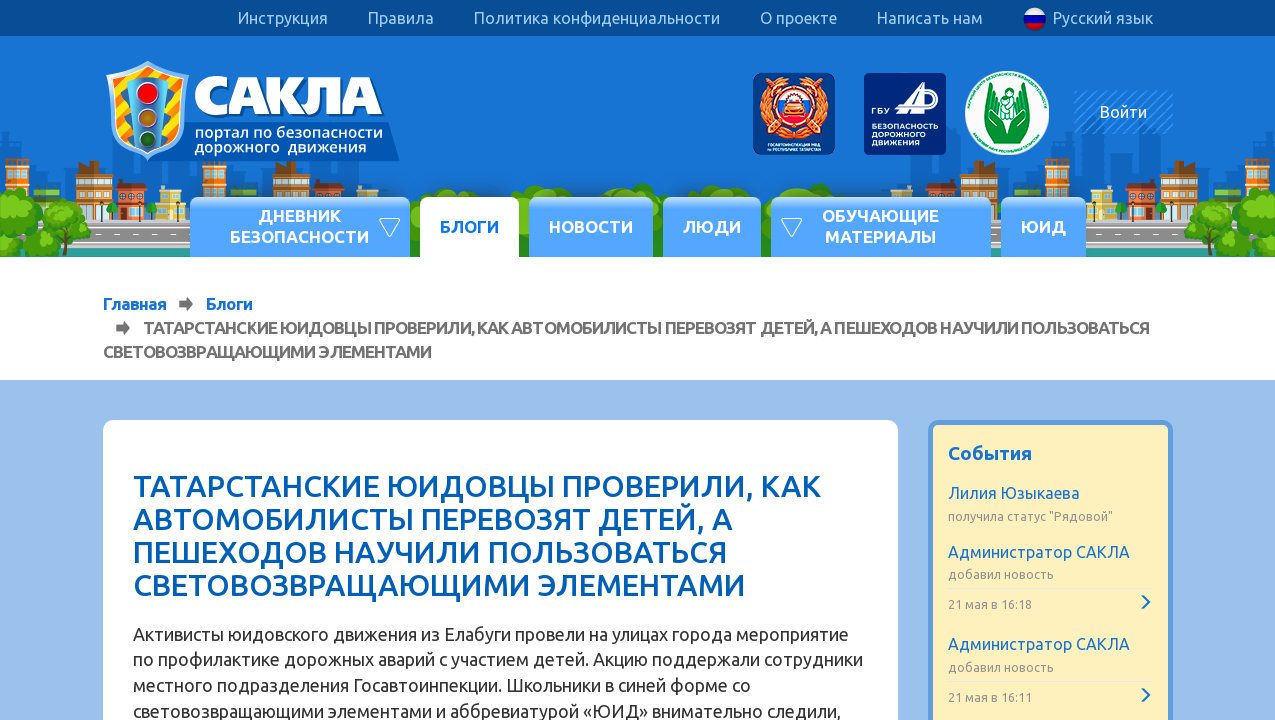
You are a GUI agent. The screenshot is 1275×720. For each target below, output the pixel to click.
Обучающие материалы (880, 225)
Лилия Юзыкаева (1014, 493)
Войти (1123, 112)
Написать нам (930, 18)
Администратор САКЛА (1039, 552)
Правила (401, 18)
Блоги (469, 226)
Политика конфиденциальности (597, 18)
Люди (712, 226)
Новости (591, 226)
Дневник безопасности (299, 225)
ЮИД (1043, 226)
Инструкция (283, 18)
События (990, 453)
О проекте (798, 18)
